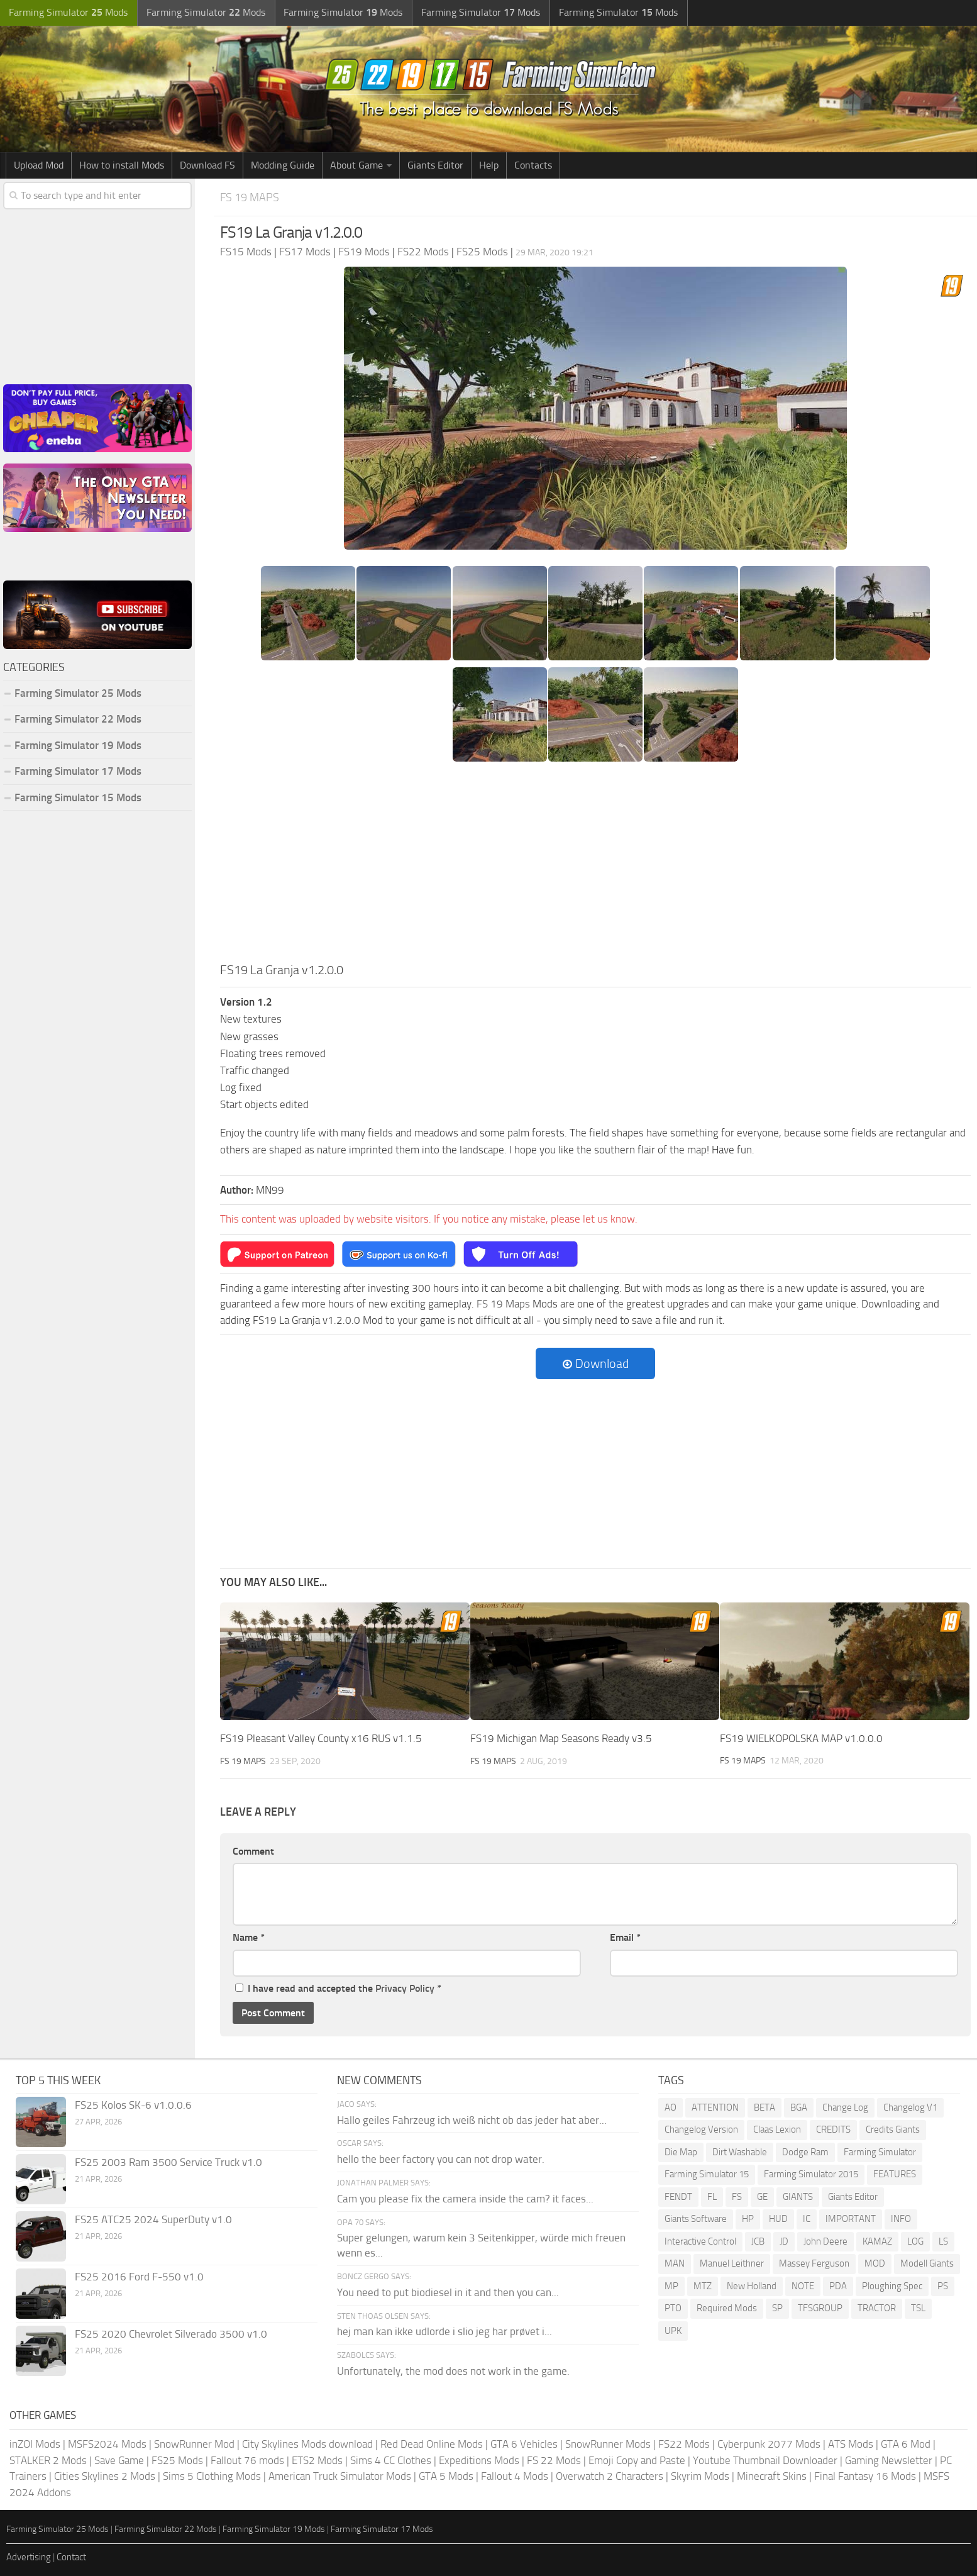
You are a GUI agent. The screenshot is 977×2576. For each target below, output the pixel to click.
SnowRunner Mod (194, 2443)
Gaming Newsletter (888, 2459)
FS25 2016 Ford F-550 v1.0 (139, 2276)
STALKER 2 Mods (48, 2459)
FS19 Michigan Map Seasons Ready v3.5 (561, 1737)
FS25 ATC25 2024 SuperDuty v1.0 (153, 2218)
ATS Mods (850, 2443)
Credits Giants (893, 2129)
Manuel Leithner (732, 2262)
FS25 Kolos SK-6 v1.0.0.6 (133, 2104)
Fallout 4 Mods (514, 2475)
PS (942, 2285)
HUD (778, 2218)
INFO (901, 2218)
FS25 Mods (177, 2459)
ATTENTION (715, 2106)
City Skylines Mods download (307, 2443)
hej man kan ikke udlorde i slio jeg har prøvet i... (444, 2330)
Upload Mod (38, 165)
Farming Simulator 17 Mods (77, 771)
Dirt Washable (739, 2151)
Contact (71, 2556)
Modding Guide (282, 165)
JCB (757, 2240)
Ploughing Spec (892, 2285)
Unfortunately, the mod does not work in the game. (453, 2370)
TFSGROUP (820, 2307)
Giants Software (696, 2218)
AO (670, 2106)
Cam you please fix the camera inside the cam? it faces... (465, 2198)
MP (671, 2285)
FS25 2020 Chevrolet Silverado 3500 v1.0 (171, 2333)
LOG (915, 2240)
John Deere (825, 2240)
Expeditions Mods (479, 2459)
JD (784, 2240)
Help (489, 165)
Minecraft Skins (772, 2475)
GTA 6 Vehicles (524, 2443)
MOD (874, 2262)
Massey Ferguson (814, 2262)
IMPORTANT (850, 2218)
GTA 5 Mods (446, 2475)
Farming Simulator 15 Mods (77, 797)
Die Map (681, 2151)
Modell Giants (927, 2262)
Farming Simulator (880, 2151)
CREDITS (833, 2129)
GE (762, 2196)
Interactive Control (700, 2240)
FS (737, 2196)
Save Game (119, 2459)
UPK (673, 2330)
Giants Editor (435, 165)
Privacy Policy (404, 1988)
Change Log (845, 2106)
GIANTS (798, 2196)
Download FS (207, 165)
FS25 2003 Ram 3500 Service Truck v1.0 (168, 2161)
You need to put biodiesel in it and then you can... (448, 2291)
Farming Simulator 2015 (811, 2173)
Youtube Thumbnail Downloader (765, 2459)
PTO (673, 2307)
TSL (918, 2307)
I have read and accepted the (338, 1988)
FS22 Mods (684, 2443)
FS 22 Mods (554, 2459)
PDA (838, 2285)
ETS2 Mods (317, 2459)
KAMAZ (877, 2240)
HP (748, 2218)
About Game (356, 165)
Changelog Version (701, 2129)
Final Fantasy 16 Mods (865, 2475)
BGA (798, 2106)
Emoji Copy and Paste (636, 2459)
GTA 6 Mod (905, 2443)
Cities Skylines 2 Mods (104, 2475)
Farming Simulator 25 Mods (77, 693)
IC (806, 2218)
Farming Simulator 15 (707, 2173)
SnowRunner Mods (608, 2443)
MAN (675, 2262)
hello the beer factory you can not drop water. (440, 2158)
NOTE (803, 2285)
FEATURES (894, 2173)
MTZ (702, 2285)
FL (712, 2196)
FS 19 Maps (251, 197)
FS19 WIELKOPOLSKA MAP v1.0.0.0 (801, 1737)
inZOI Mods (34, 2443)
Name (249, 1937)
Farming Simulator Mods (67, 13)
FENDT (678, 2196)
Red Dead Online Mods (431, 2443)
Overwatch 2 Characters (609, 2475)
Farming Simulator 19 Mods (77, 745)
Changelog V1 (910, 2106)
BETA (764, 2106)
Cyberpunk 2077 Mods (768, 2443)
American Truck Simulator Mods (339, 2475)
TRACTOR (877, 2307)
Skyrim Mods (700, 2475)
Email (625, 1937)
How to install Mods (121, 165)
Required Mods (727, 2307)
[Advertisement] (595, 866)
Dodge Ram (805, 2151)
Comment (253, 1851)
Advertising (28, 2556)
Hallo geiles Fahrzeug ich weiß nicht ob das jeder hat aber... (472, 2119)
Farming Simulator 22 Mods (77, 719)
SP (777, 2307)
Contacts (533, 165)
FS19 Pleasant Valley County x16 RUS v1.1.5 (321, 1737)
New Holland (751, 2285)
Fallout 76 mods (247, 2459)
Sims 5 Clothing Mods (212, 2475)
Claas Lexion (777, 2129)
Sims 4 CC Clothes (390, 2459)
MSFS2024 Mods (107, 2443)
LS (943, 2240)
